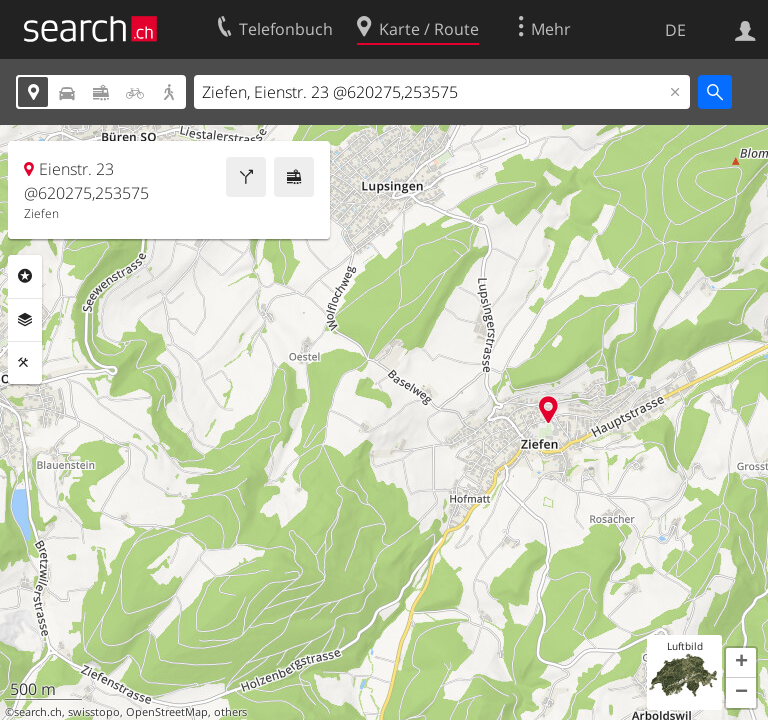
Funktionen (25, 363)
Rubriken (25, 276)
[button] (741, 663)
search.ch (38, 712)
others (230, 712)
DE (675, 30)
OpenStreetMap (167, 712)
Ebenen (25, 320)
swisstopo (94, 712)
